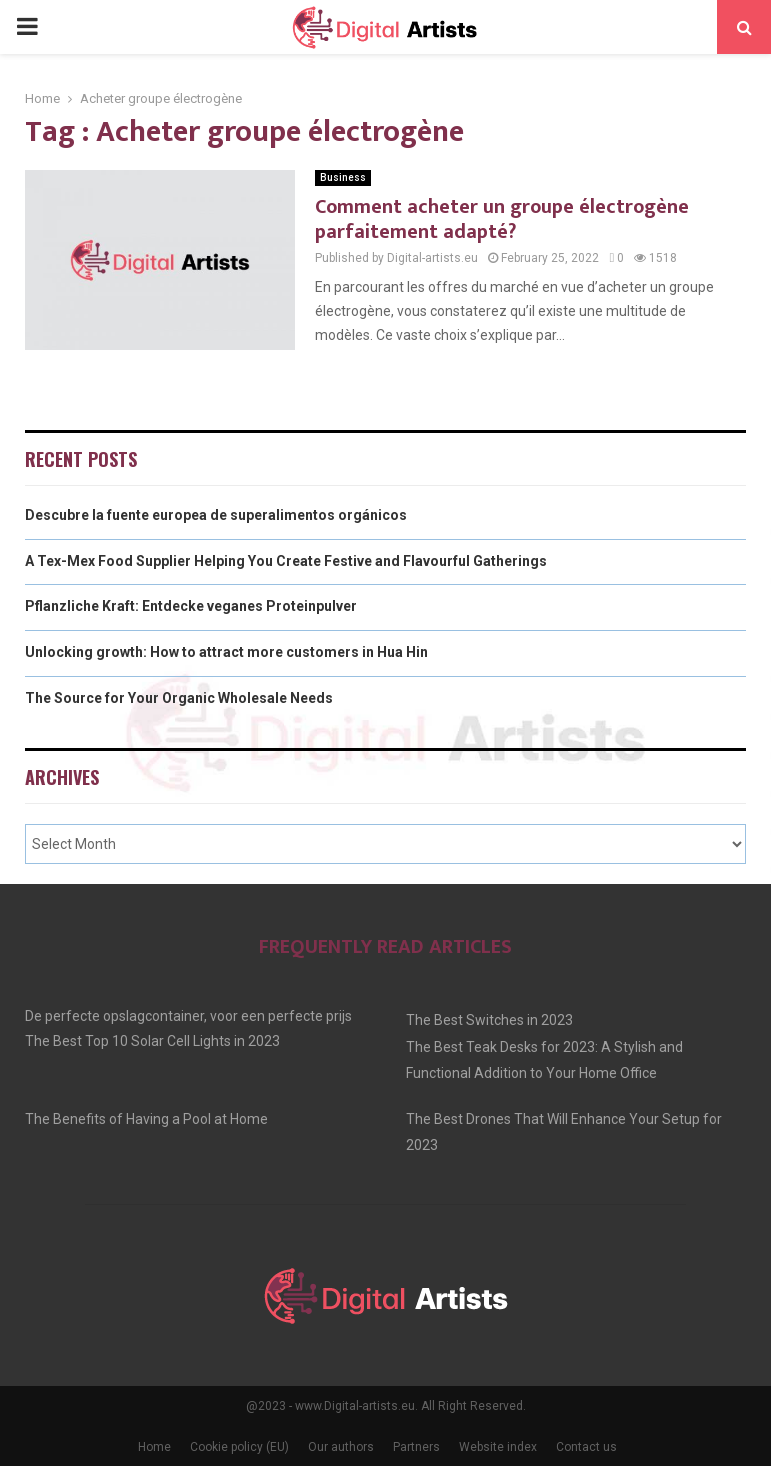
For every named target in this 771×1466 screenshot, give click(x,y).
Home (154, 1447)
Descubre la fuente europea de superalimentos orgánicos (216, 515)
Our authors (341, 1447)
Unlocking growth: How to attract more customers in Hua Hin (226, 652)
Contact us (586, 1447)
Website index (498, 1447)
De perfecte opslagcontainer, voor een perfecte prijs (188, 1016)
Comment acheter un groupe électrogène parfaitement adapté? (502, 219)
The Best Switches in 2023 (489, 1020)
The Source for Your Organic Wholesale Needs (179, 698)
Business (343, 177)
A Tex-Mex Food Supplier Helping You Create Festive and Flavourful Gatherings (286, 561)
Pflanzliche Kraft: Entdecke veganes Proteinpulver (191, 606)
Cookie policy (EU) (239, 1447)
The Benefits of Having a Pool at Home (146, 1119)
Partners (416, 1447)
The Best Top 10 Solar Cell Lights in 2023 (152, 1041)
